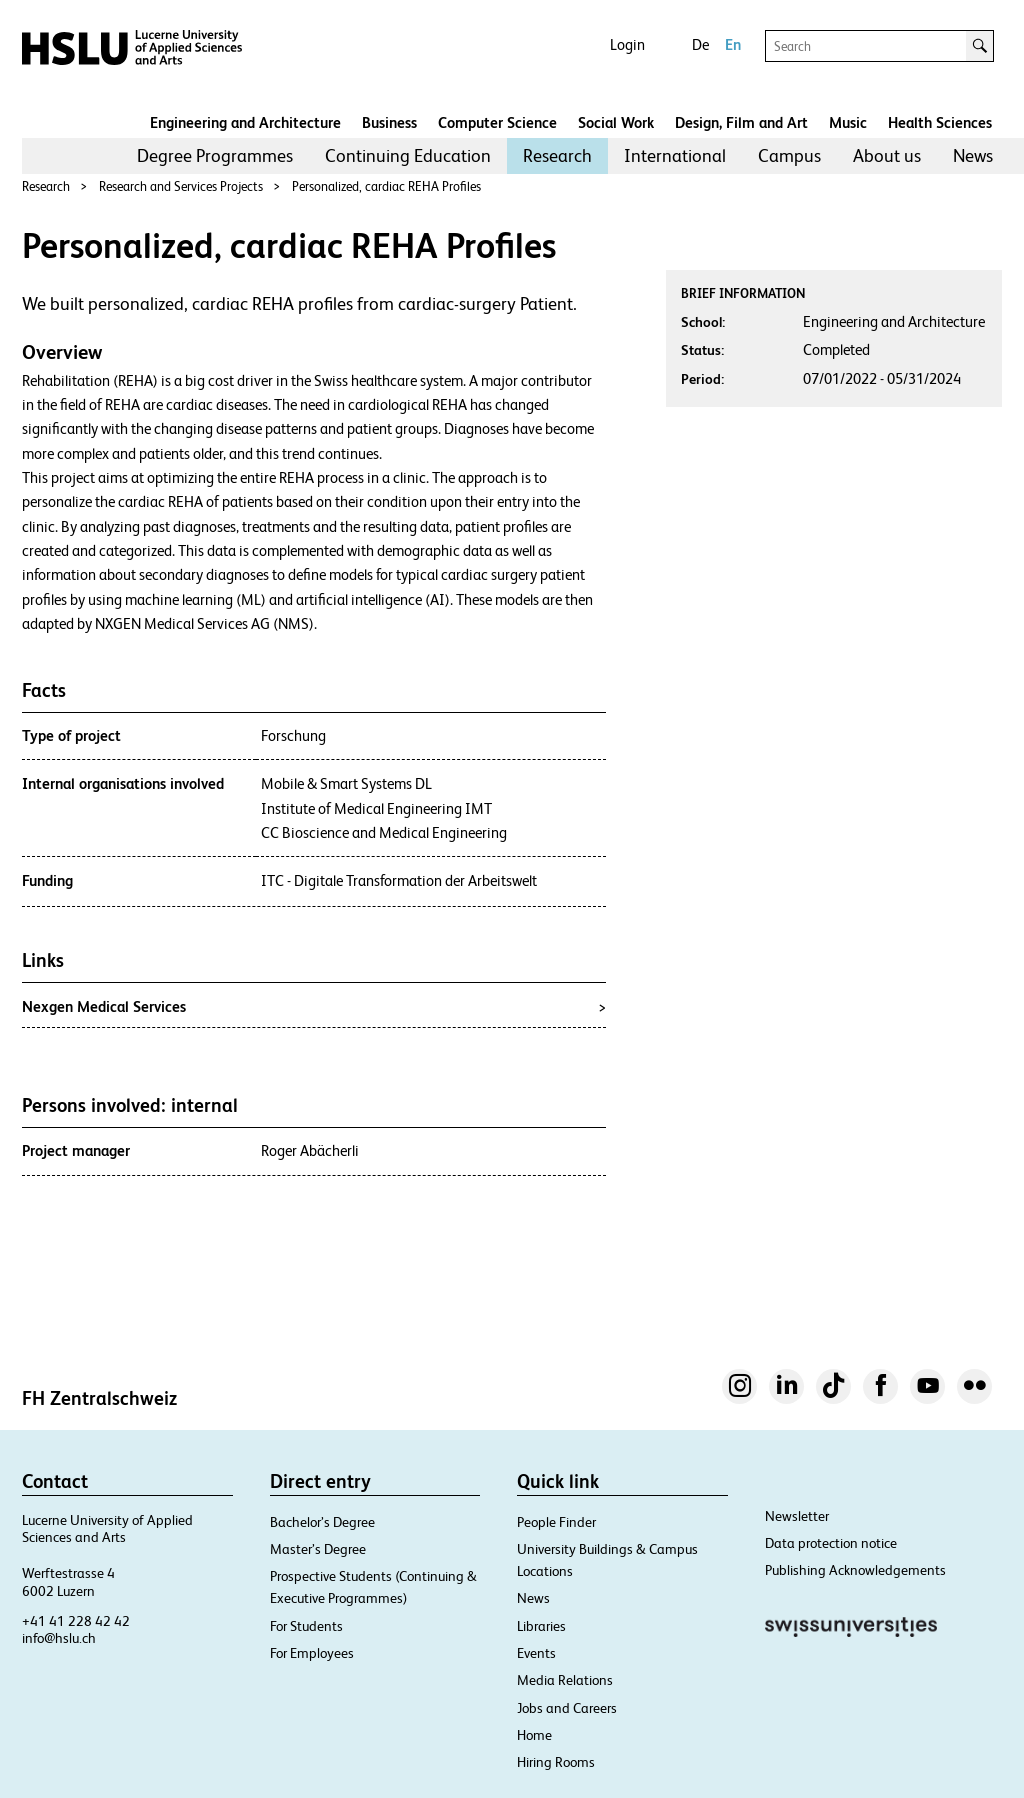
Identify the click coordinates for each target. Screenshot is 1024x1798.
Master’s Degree (318, 1549)
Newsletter (797, 1516)
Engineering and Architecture (245, 122)
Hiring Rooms (556, 1762)
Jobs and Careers (567, 1708)
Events (536, 1653)
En (733, 44)
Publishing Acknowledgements (855, 1570)
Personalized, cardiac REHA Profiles (386, 186)
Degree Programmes (215, 155)
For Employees (312, 1653)
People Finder (556, 1522)
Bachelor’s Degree (322, 1522)
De (700, 44)
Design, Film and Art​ (741, 122)
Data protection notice (831, 1543)
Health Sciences (940, 122)
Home (534, 1735)
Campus (789, 155)
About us (887, 155)
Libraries (541, 1626)
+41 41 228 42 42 (76, 1621)
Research (557, 155)
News (973, 155)
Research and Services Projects (181, 186)
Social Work (616, 122)
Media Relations (565, 1680)
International (675, 155)
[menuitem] (215, 156)
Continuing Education (408, 155)
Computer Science (497, 122)
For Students (306, 1626)
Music (848, 122)
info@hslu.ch (59, 1638)
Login (627, 44)
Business (389, 122)
